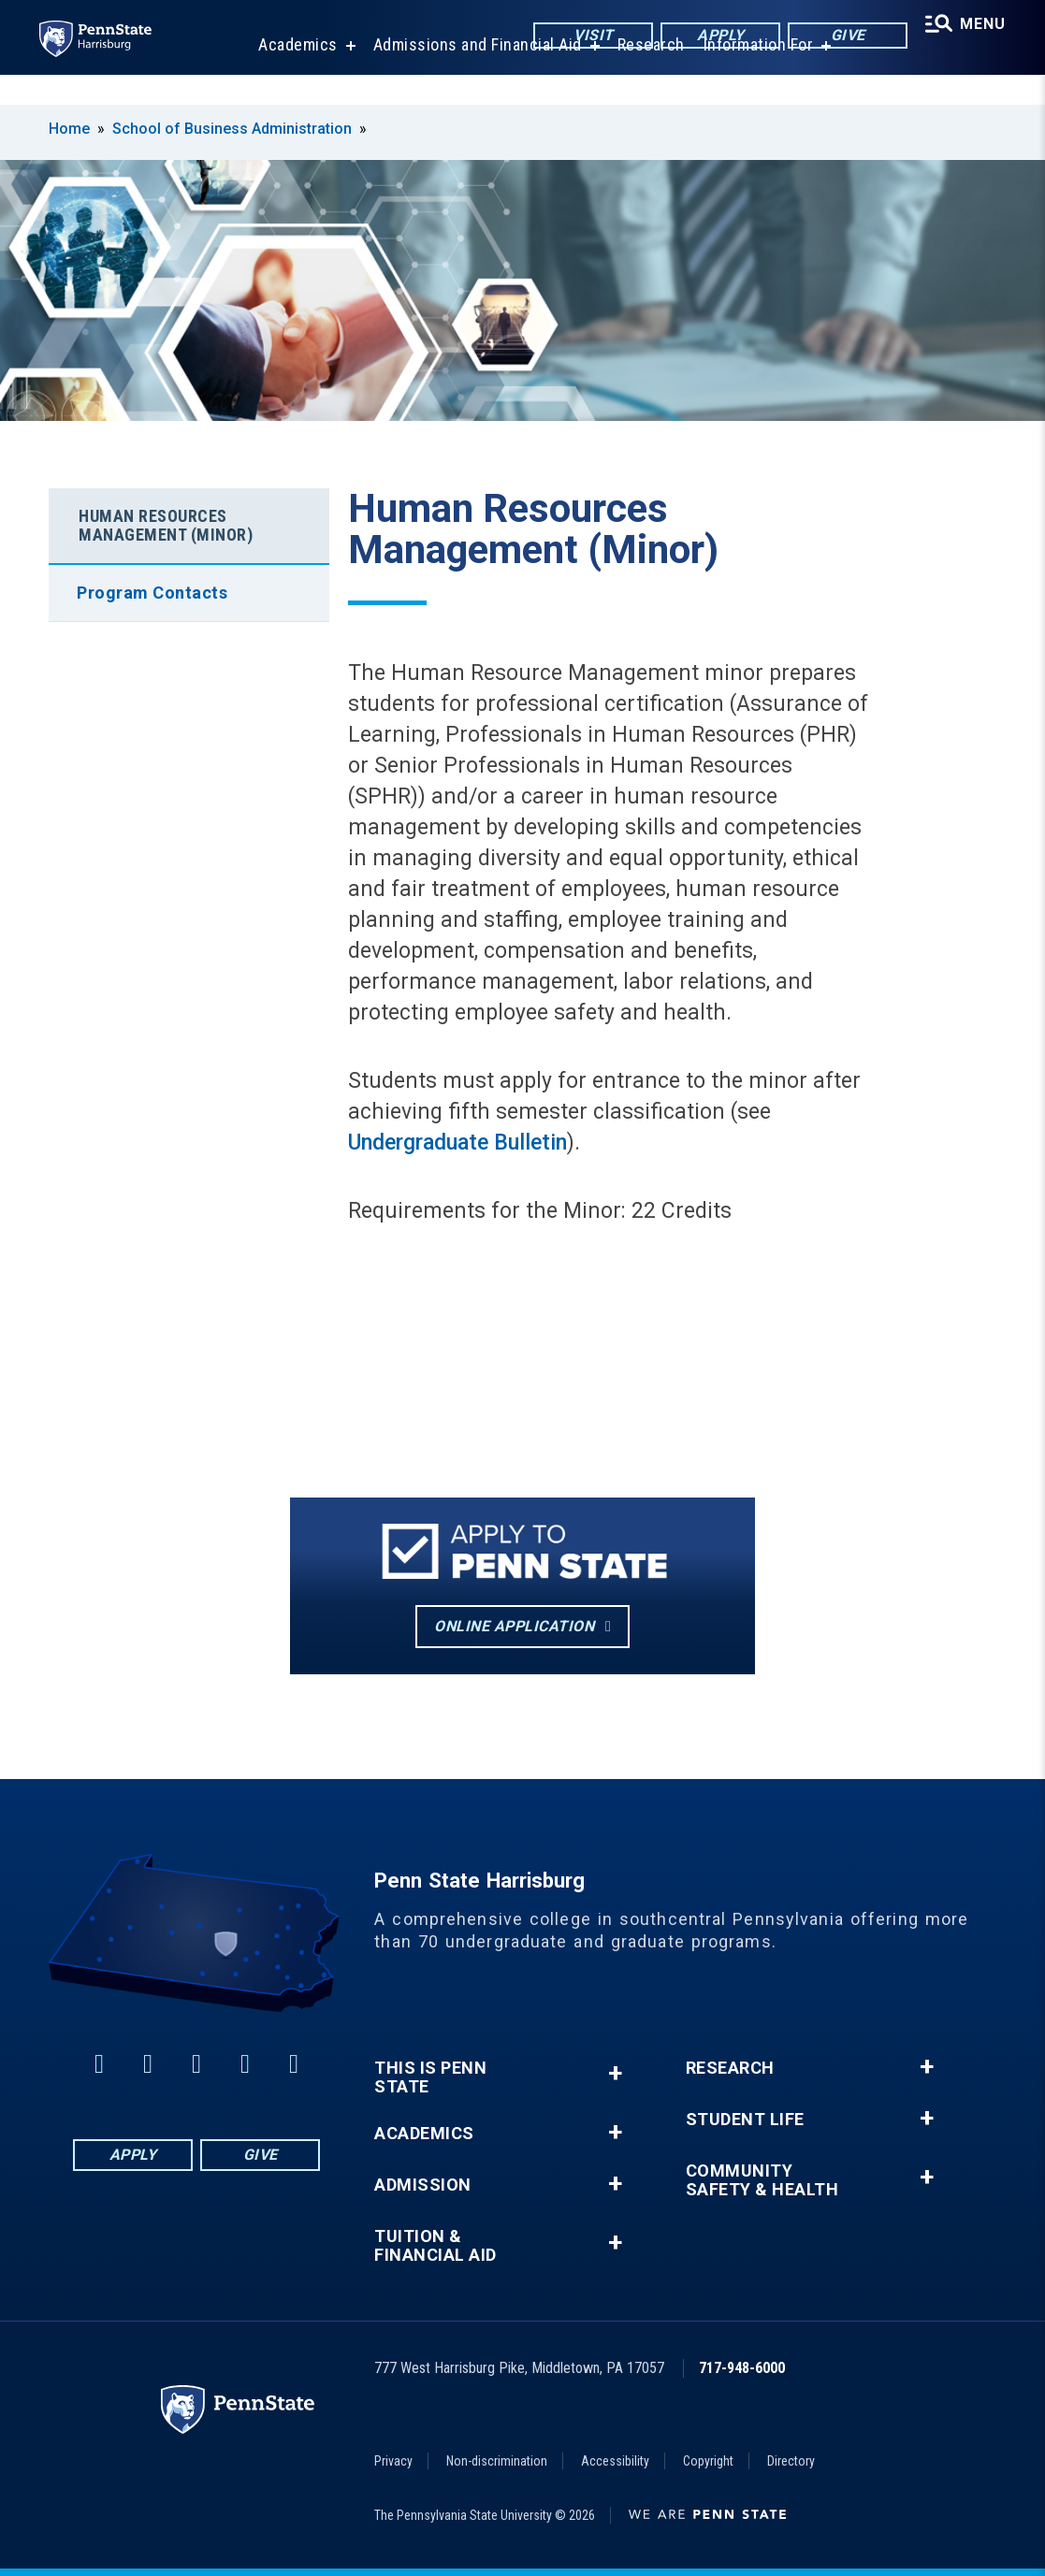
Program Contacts (152, 592)
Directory (791, 2460)
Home (69, 128)
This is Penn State (430, 2077)
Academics (292, 74)
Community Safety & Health (762, 2180)
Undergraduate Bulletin (457, 1142)
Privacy (393, 2460)
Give (838, 37)
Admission (423, 2185)
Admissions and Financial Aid (472, 74)
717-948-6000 (742, 2368)
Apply (711, 37)
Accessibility (615, 2460)
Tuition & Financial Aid (435, 2246)
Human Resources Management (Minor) (166, 525)
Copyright (708, 2460)
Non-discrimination (496, 2460)
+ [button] (615, 2073)
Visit (584, 37)
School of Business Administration (232, 128)
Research (645, 74)
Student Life (745, 2119)
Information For (753, 74)
